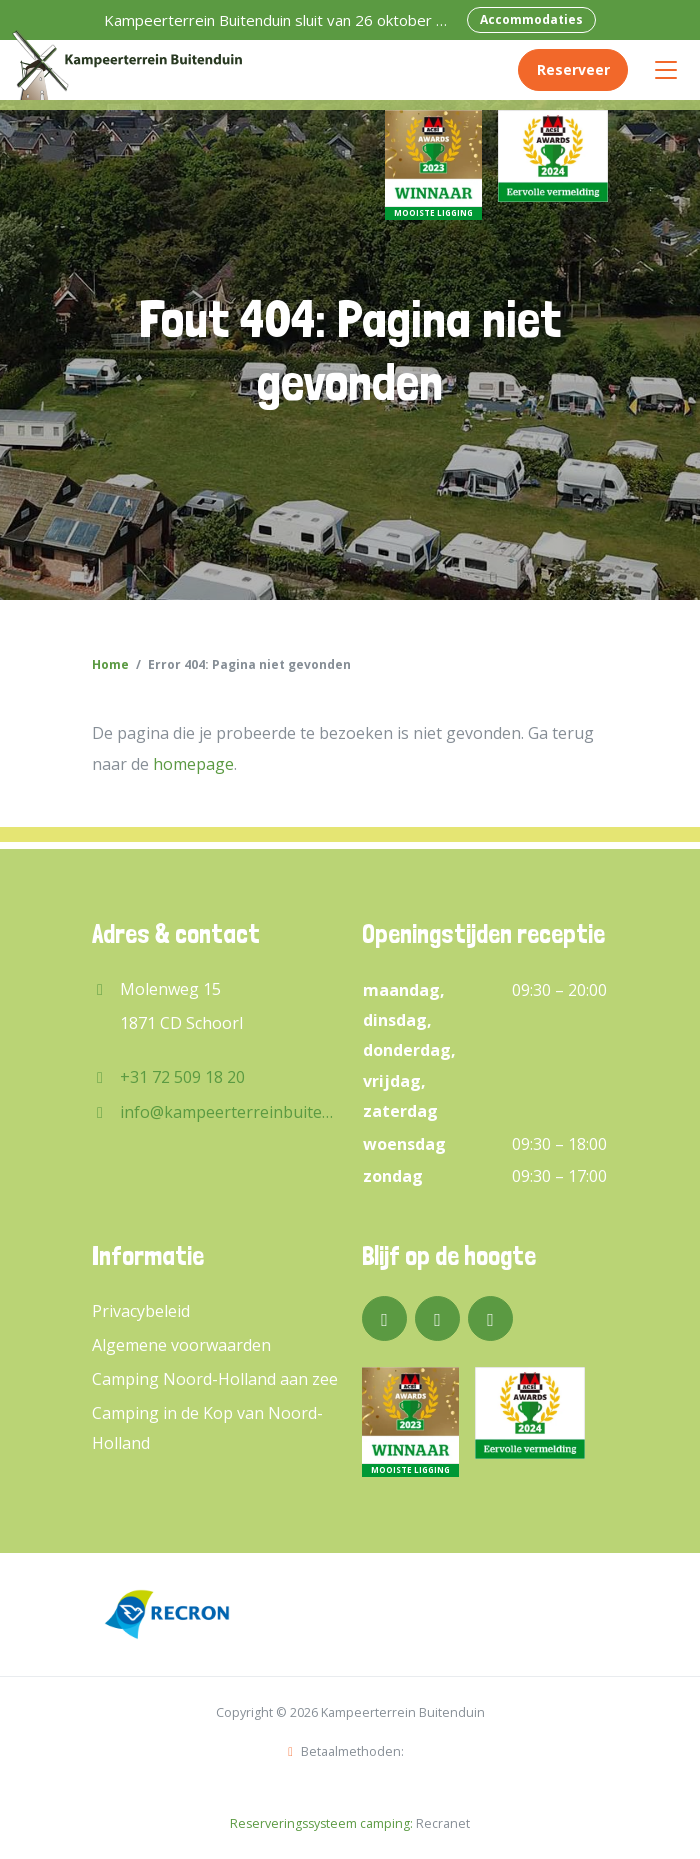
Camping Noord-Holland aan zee (215, 1379)
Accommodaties (531, 19)
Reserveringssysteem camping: (321, 1823)
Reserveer (573, 69)
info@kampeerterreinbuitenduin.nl (229, 1112)
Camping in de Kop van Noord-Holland (207, 1428)
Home (110, 664)
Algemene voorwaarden (181, 1345)
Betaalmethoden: (346, 1751)
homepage (193, 764)
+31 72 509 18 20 (182, 1077)
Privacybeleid (141, 1311)
